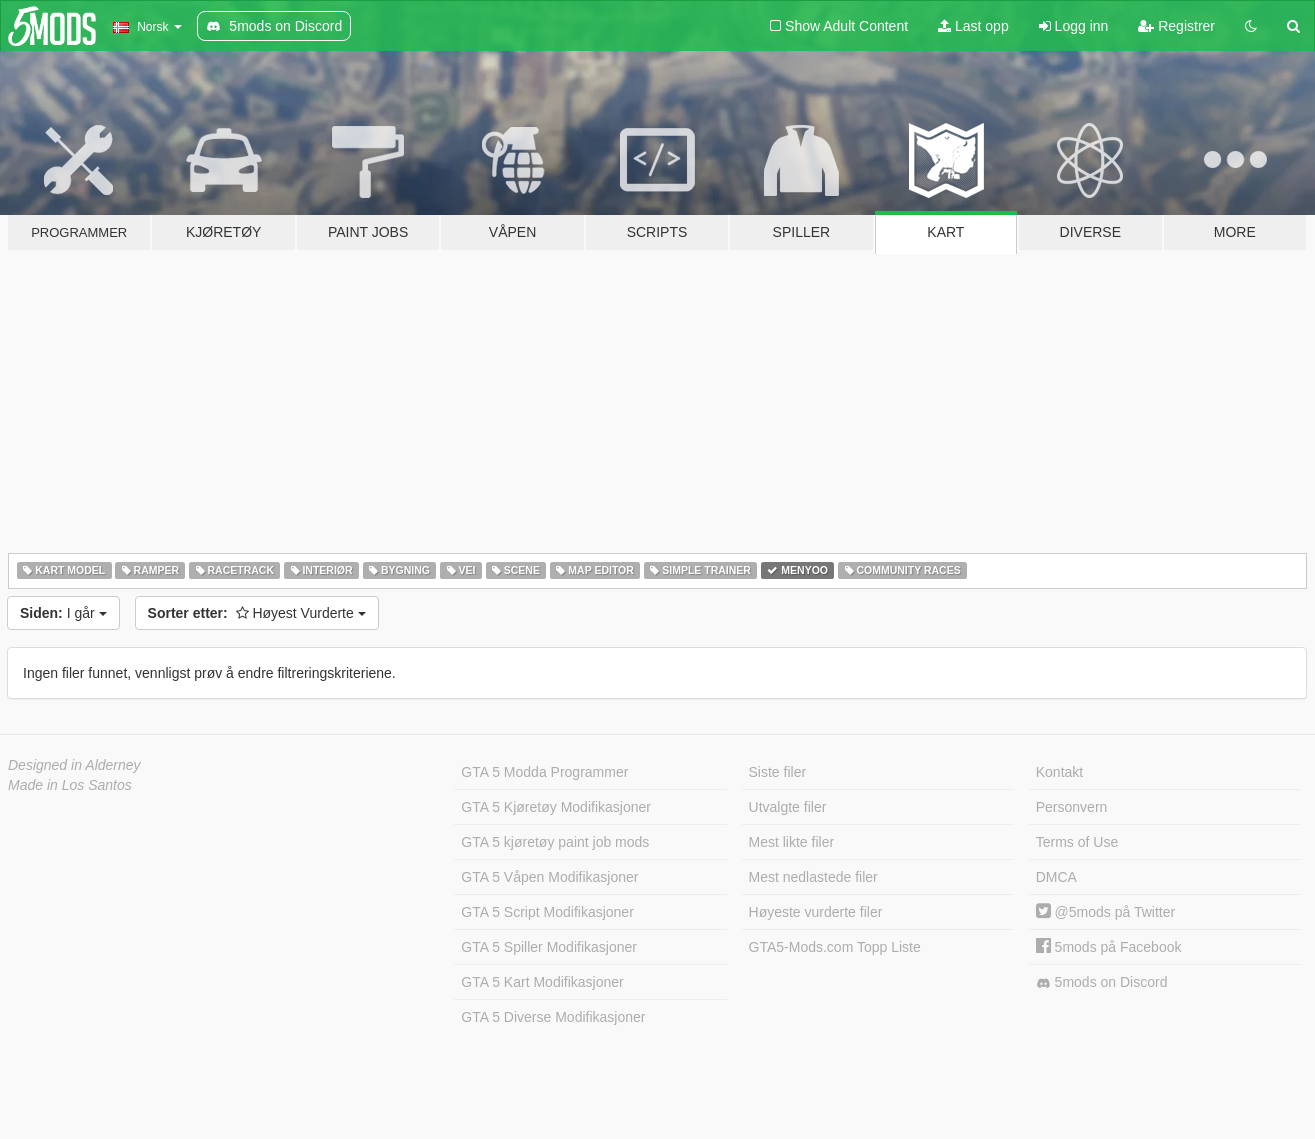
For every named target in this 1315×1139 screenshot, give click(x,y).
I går (63, 613)
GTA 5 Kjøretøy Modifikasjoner (556, 807)
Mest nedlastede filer (813, 877)
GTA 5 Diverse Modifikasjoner (553, 1017)
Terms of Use (1077, 842)
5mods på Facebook (1109, 947)
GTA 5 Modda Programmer (544, 772)
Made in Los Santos (70, 785)
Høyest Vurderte (257, 613)
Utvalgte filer (788, 807)
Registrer (1176, 26)
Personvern (1072, 807)
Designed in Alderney (74, 765)
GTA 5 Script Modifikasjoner (547, 912)
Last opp (973, 26)
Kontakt (1059, 772)
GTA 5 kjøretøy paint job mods (555, 842)
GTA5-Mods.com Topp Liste (835, 947)
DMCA (1056, 877)
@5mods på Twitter (1105, 912)
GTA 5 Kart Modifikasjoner (542, 982)
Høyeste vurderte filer (816, 912)
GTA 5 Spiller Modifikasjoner (549, 947)
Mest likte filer (792, 842)
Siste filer (778, 772)
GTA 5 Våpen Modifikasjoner (549, 877)
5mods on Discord (1102, 982)
